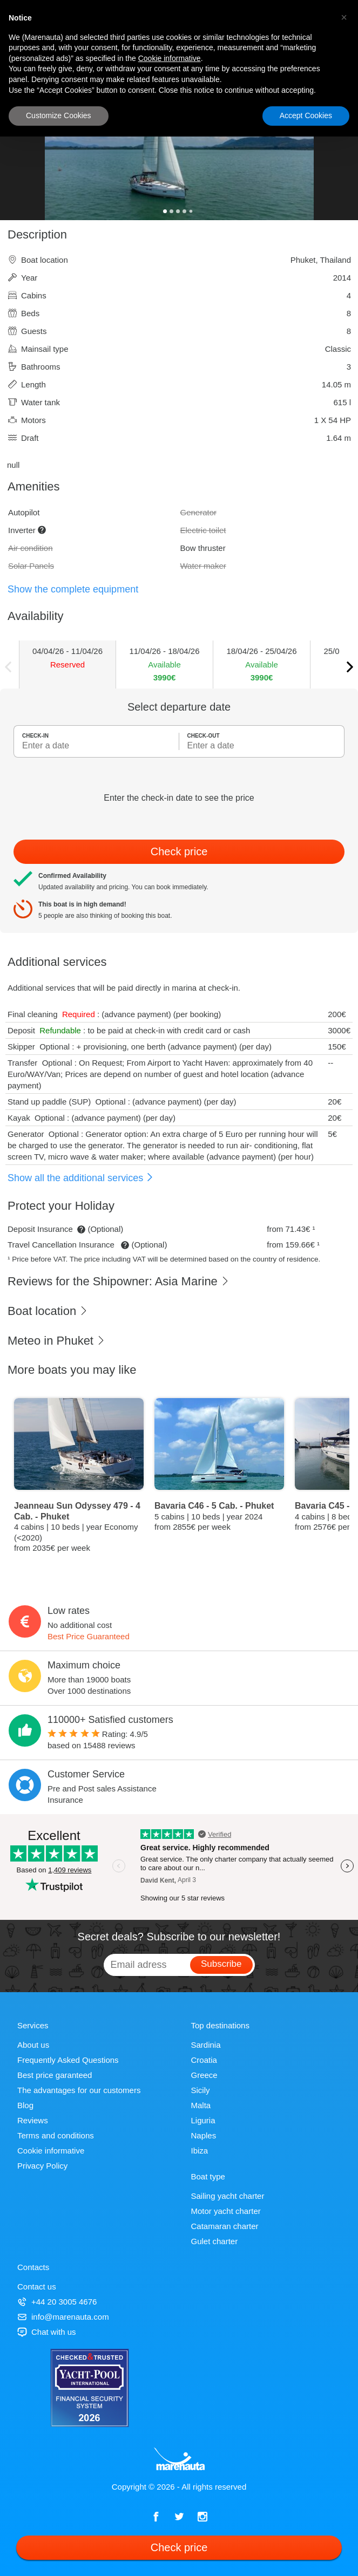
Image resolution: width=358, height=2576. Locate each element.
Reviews (32, 2120)
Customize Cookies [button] (58, 115)
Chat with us (46, 2331)
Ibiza (199, 2150)
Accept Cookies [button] (306, 115)
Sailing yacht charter (228, 2195)
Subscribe (221, 1964)
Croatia (204, 2059)
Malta (201, 2105)
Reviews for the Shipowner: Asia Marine (118, 1281)
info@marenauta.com (63, 2316)
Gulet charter (214, 2241)
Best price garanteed (54, 2075)
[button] (344, 17)
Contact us (36, 2286)
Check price (179, 851)
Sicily (200, 2090)
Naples (204, 2135)
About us (33, 2044)
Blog (25, 2105)
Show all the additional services (81, 1178)
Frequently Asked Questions (68, 2059)
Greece (204, 2075)
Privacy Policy (42, 2165)
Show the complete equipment (73, 589)
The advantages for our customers (78, 2090)
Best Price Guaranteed (89, 1636)
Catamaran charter (225, 2226)
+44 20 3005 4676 (57, 2301)
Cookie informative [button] (169, 58)
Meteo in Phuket (56, 1340)
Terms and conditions (55, 2135)
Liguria (203, 2120)
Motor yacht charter (226, 2211)
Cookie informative (50, 2150)
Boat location (48, 1311)
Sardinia (206, 2044)
